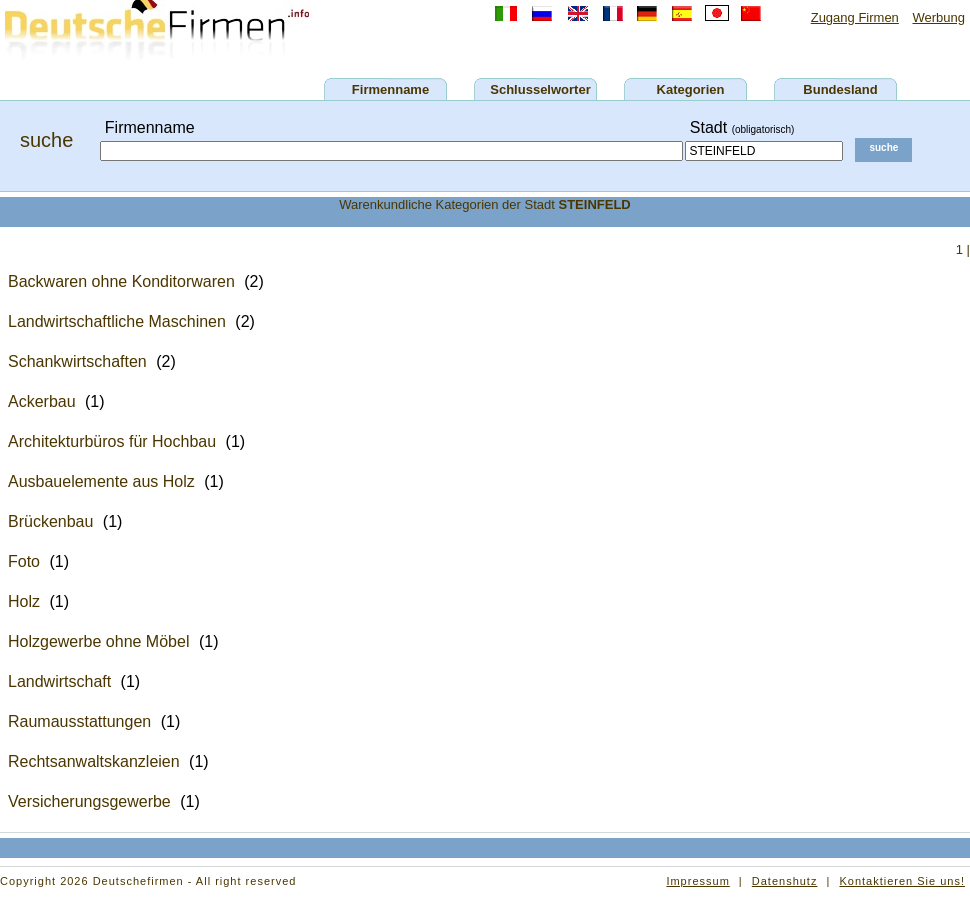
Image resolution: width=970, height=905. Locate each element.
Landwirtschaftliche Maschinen (117, 321)
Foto (24, 561)
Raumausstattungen (79, 721)
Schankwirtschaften (77, 361)
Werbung (938, 17)
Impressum (697, 881)
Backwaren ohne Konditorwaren (121, 281)
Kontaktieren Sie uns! (902, 881)
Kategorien (691, 89)
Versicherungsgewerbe (89, 801)
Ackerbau (42, 401)
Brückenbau (50, 521)
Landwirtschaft (59, 681)
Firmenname (390, 89)
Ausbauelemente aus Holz (101, 481)
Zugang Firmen (855, 17)
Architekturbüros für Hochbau (112, 441)
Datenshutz (785, 881)
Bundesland (840, 89)
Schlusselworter (540, 89)
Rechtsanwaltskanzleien (94, 761)
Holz (24, 601)
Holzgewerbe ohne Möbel (98, 641)
